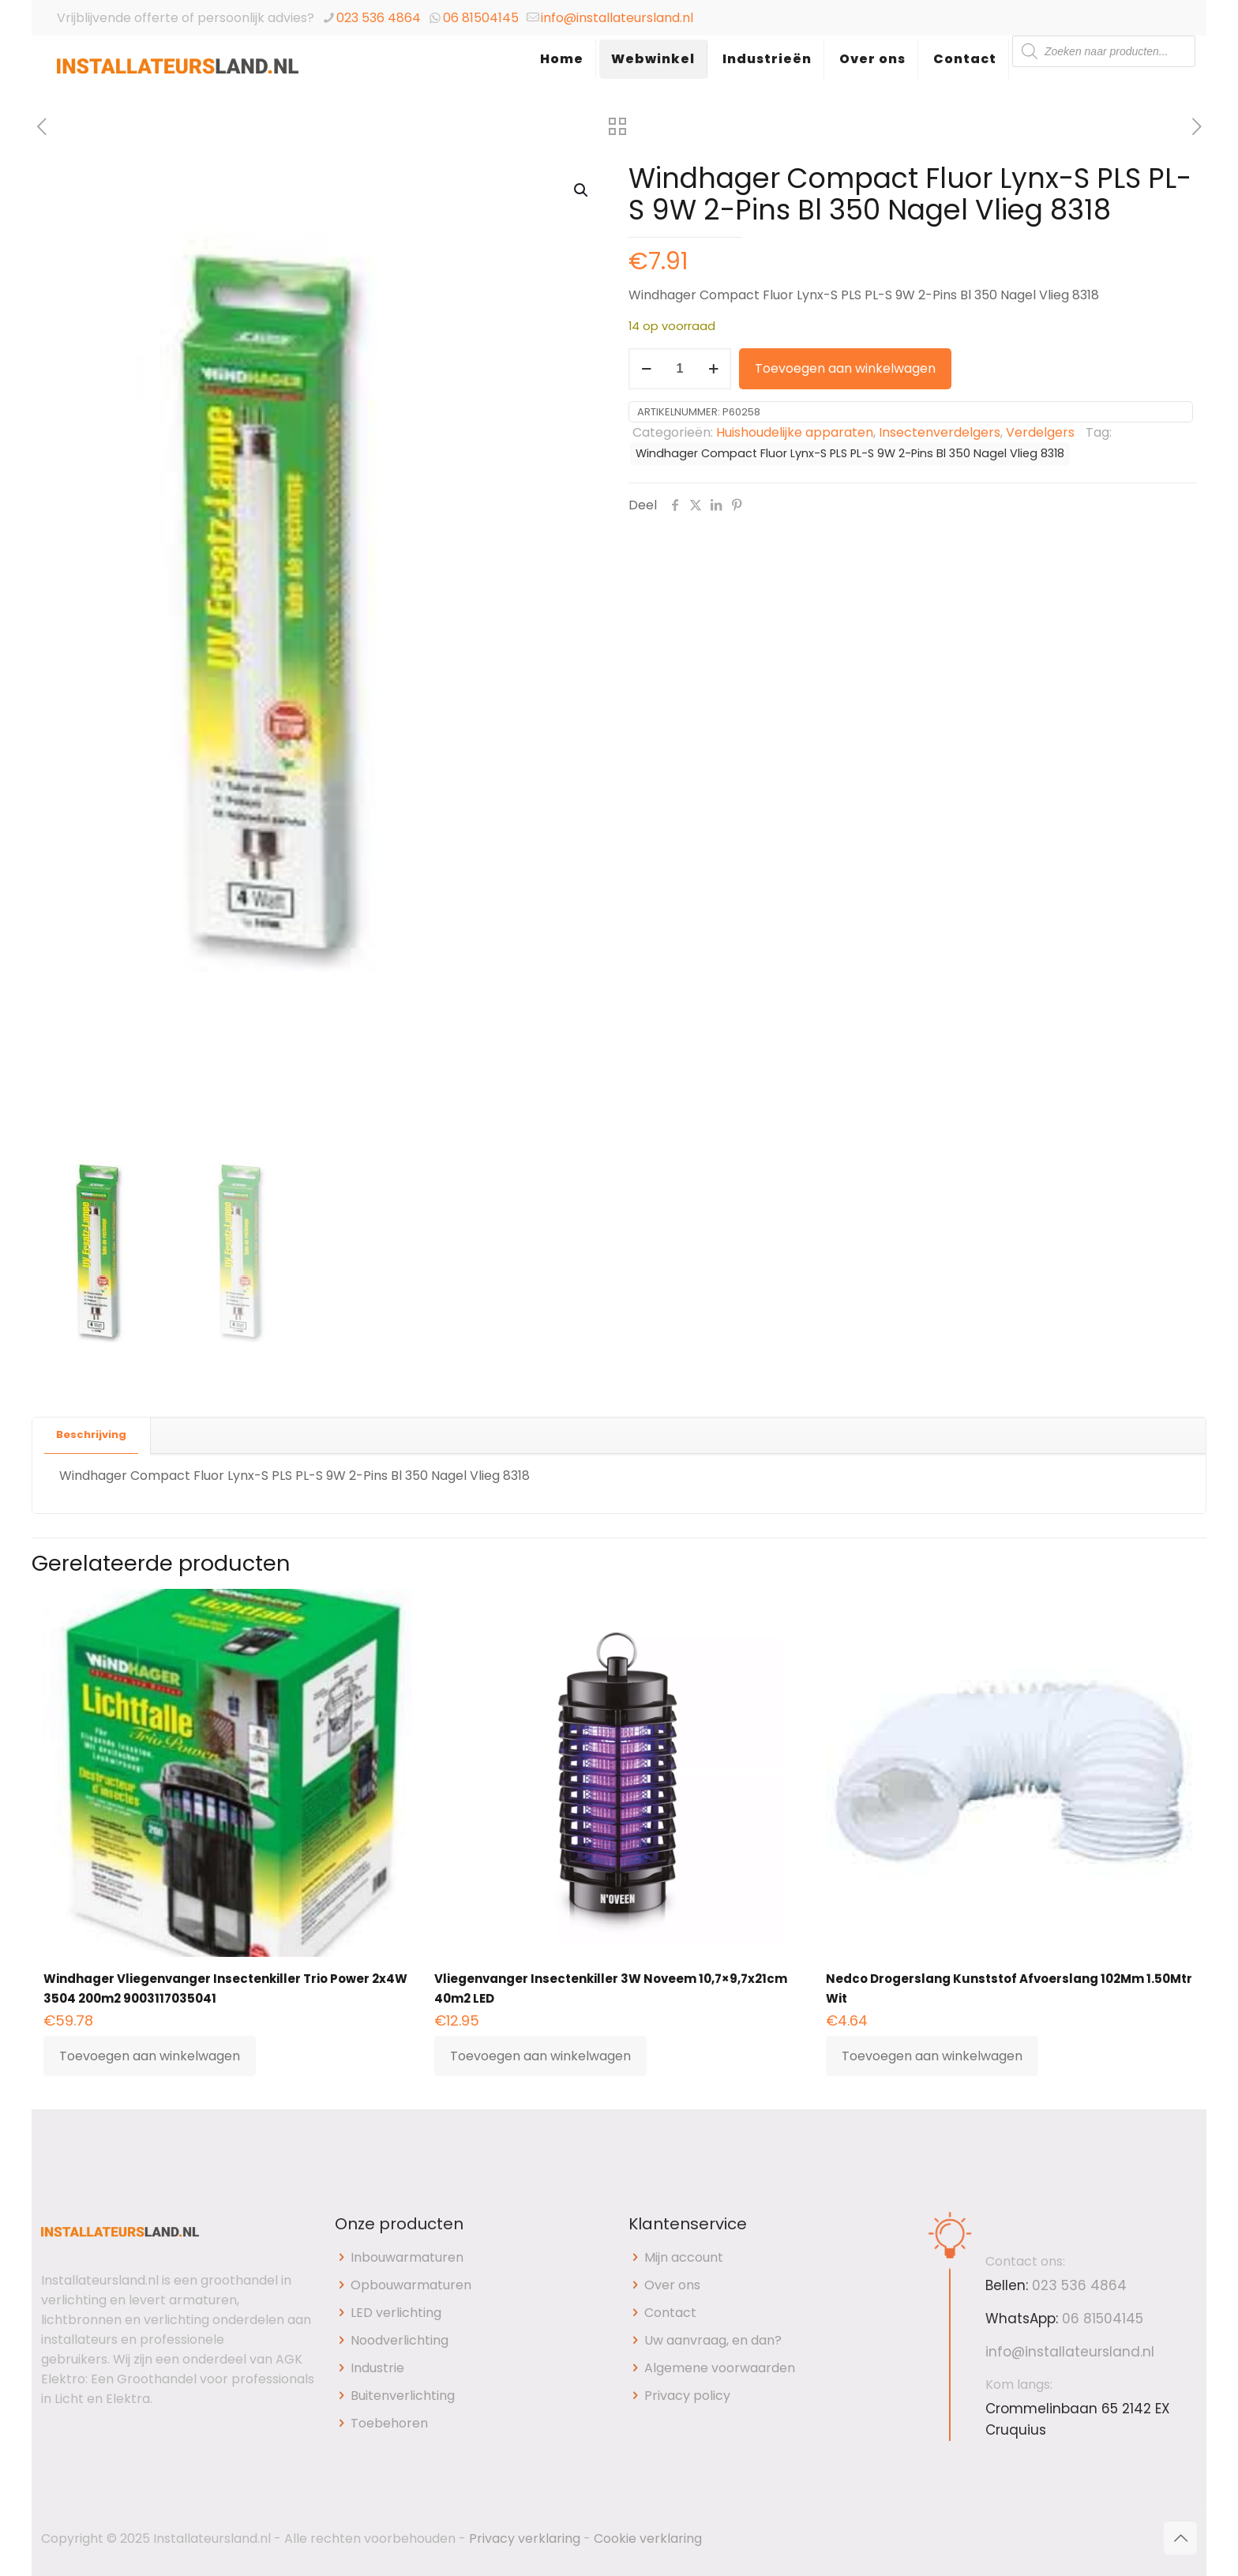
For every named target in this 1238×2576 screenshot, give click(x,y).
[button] (582, 190)
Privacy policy (687, 2395)
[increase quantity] (713, 368)
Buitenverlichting (403, 2395)
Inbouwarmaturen (407, 2257)
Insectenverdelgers (939, 432)
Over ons (672, 2285)
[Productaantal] (679, 368)
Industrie (377, 2368)
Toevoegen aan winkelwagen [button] (149, 2056)
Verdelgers (1040, 432)
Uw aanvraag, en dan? (713, 2340)
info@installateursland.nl (617, 18)
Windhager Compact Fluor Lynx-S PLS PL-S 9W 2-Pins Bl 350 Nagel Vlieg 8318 (850, 453)
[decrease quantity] (646, 368)
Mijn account (683, 2257)
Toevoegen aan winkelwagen (845, 368)
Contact (670, 2313)
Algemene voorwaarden (719, 2368)
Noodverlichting (399, 2340)
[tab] (91, 1435)
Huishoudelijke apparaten (794, 432)
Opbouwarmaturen (411, 2285)
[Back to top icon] (1180, 2538)
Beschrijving (91, 1434)
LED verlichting (396, 2313)
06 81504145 (481, 18)
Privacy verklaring (524, 2538)
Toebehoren (389, 2423)
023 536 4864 (378, 18)
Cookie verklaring (648, 2538)
